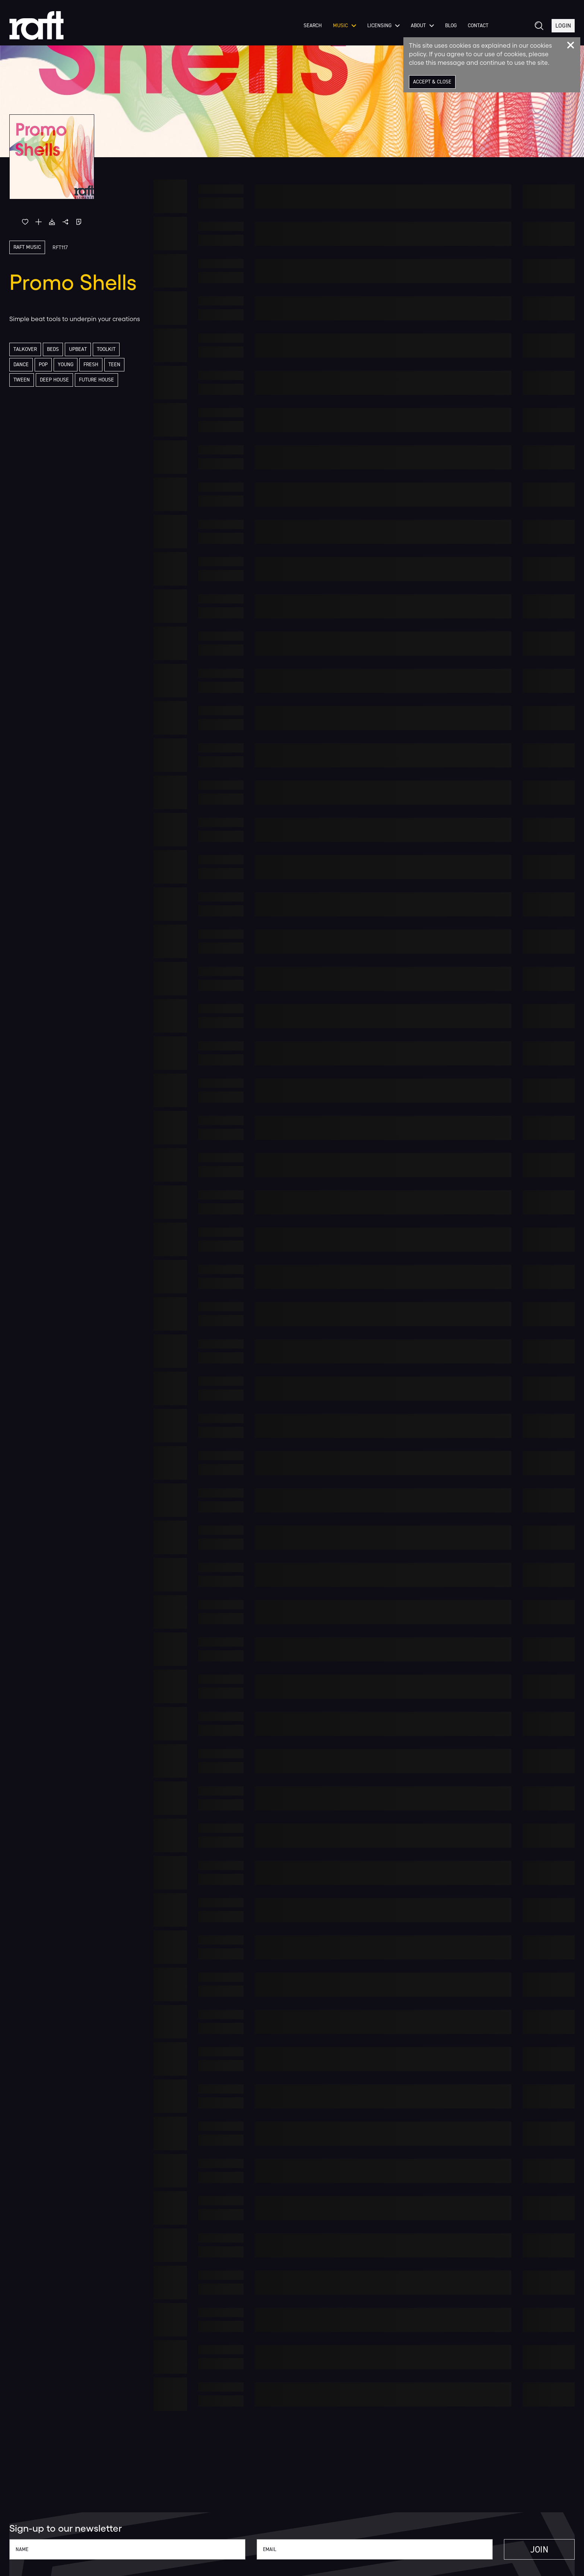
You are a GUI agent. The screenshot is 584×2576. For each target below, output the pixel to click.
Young (65, 364)
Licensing (383, 25)
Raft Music (27, 247)
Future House (96, 379)
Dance (21, 364)
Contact (478, 25)
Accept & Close (432, 81)
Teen (114, 364)
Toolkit (106, 349)
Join (539, 2550)
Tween (21, 379)
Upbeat (78, 349)
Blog (451, 25)
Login (563, 25)
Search (313, 25)
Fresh (90, 364)
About (422, 25)
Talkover (25, 349)
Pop (43, 364)
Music (344, 25)
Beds (53, 349)
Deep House (54, 379)
